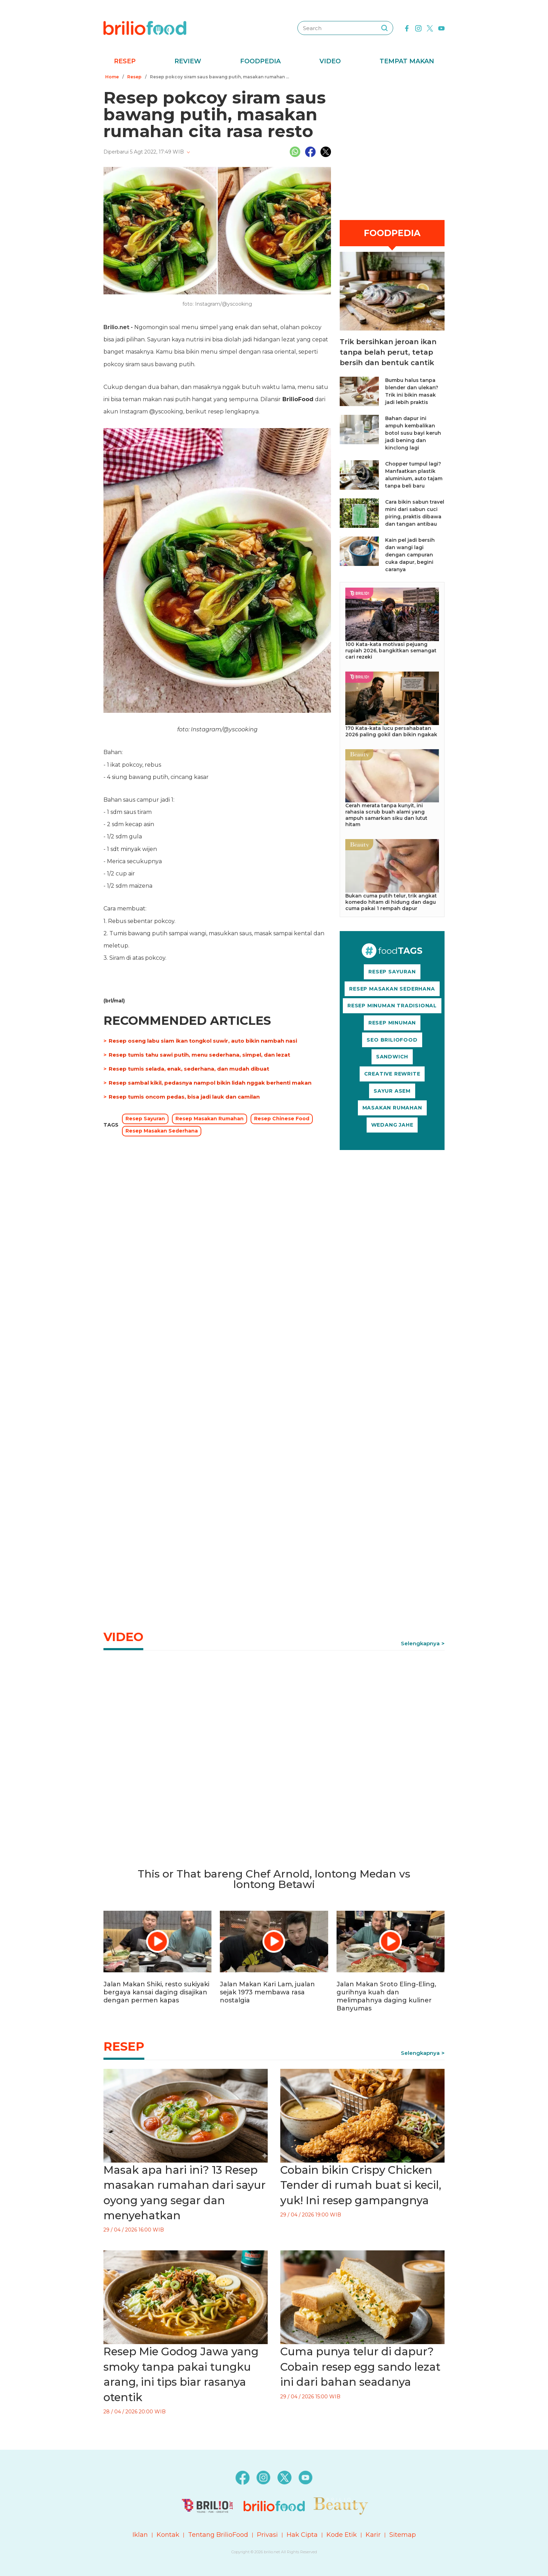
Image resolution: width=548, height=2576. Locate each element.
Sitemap (402, 2535)
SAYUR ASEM (392, 1091)
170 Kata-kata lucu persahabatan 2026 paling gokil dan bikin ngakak (391, 731)
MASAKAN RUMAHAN (392, 1108)
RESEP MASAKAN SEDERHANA (392, 989)
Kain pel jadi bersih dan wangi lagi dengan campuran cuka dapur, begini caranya (410, 555)
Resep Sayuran (145, 1118)
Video (330, 61)
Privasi (267, 2535)
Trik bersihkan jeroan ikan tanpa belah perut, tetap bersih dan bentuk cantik (388, 352)
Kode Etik (341, 2535)
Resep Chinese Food (281, 1118)
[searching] (384, 28)
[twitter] (430, 27)
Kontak (168, 2535)
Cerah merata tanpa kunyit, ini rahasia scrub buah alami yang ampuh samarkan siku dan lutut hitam (386, 815)
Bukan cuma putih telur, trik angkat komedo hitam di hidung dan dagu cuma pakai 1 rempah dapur (391, 902)
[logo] (144, 27)
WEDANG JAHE (392, 1125)
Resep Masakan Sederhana (161, 1131)
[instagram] (418, 27)
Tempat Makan (407, 61)
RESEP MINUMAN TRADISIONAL (392, 1005)
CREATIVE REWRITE (392, 1074)
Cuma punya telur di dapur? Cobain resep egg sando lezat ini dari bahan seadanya (360, 2367)
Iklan (140, 2535)
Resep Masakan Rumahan (209, 1118)
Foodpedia (260, 61)
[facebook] (407, 27)
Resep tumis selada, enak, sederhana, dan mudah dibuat (189, 1068)
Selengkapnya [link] (420, 1643)
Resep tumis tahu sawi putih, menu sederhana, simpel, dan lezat (199, 1054)
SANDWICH (392, 1056)
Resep (125, 61)
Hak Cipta (302, 2535)
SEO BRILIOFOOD (392, 1040)
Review (187, 61)
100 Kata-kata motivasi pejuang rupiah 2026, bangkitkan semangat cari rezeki (391, 650)
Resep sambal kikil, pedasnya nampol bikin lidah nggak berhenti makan (210, 1082)
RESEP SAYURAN (392, 971)
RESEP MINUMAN (392, 1023)
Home (112, 76)
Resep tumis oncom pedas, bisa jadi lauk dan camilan (184, 1096)
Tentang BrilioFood (218, 2535)
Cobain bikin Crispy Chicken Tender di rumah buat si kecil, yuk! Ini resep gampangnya (360, 2185)
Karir (373, 2535)
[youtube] (441, 27)
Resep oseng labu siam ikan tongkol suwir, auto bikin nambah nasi (203, 1040)
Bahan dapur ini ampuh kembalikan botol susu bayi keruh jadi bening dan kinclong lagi (413, 433)
